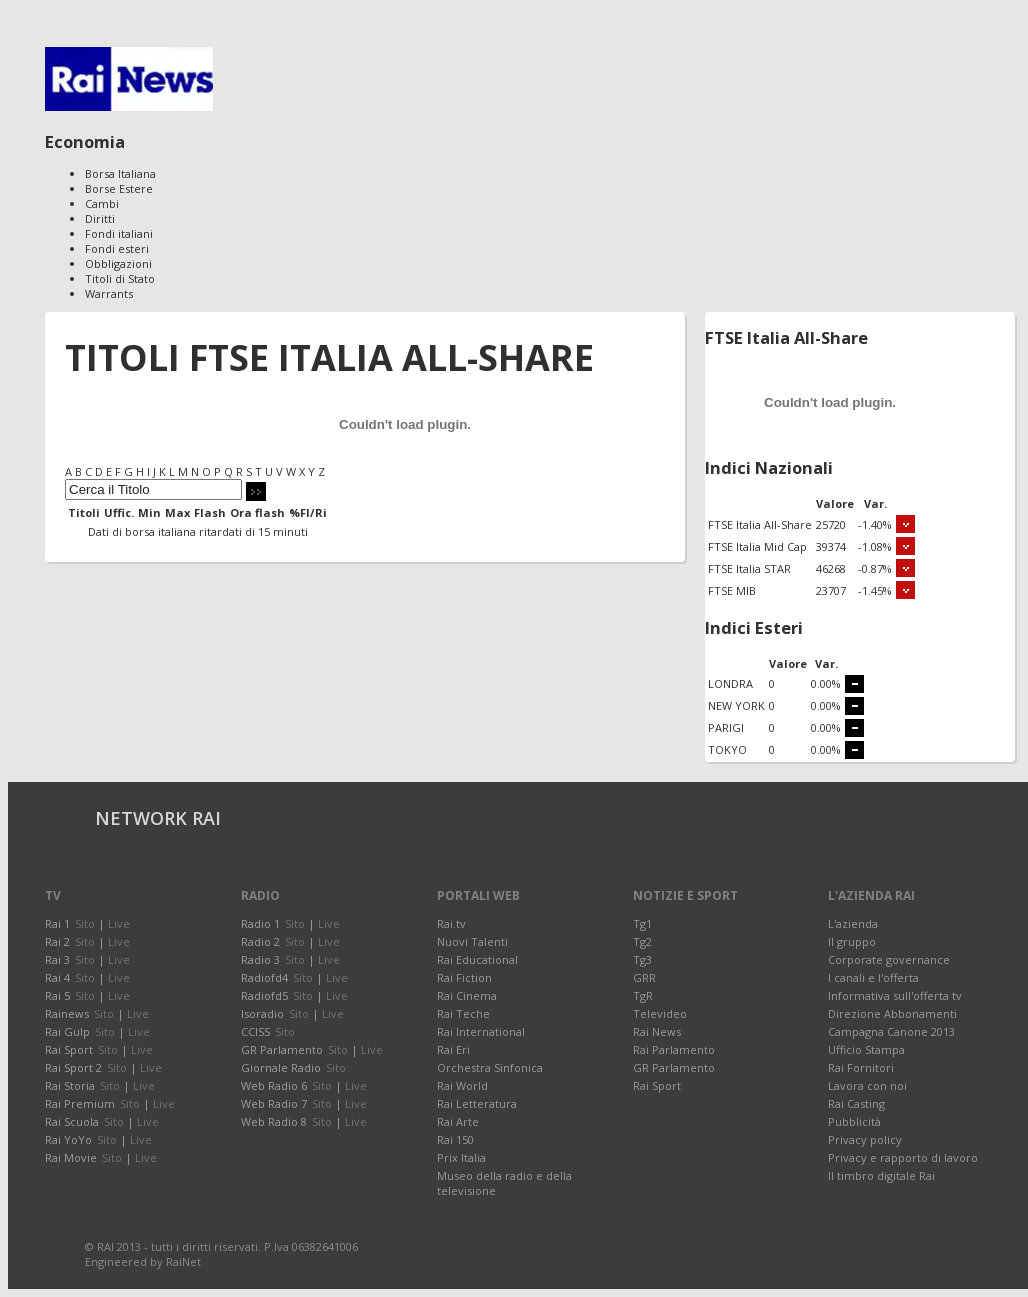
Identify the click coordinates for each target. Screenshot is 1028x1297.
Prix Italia (461, 1157)
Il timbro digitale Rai (881, 1175)
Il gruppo (852, 941)
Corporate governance (889, 959)
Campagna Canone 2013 (891, 1031)
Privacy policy (865, 1139)
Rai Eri (453, 1049)
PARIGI (726, 727)
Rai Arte (458, 1121)
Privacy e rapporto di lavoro (903, 1157)
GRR (644, 977)
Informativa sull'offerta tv (895, 995)
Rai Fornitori (861, 1067)
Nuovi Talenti (472, 941)
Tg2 (642, 941)
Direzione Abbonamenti (892, 1013)
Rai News (657, 1031)
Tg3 (642, 959)
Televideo (660, 1013)
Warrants (109, 293)
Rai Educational (477, 959)
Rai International (481, 1031)
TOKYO (727, 749)
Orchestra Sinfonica (490, 1067)
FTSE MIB (732, 590)
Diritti (100, 218)
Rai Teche (463, 1013)
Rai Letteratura (477, 1103)
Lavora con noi (867, 1085)
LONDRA (730, 683)
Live (119, 923)
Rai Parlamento (674, 1049)
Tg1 (642, 923)
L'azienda (853, 923)
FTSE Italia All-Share (760, 524)
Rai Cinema (467, 995)
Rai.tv (451, 923)
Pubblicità (854, 1121)
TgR (643, 995)
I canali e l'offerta (873, 977)
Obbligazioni (118, 263)
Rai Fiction (464, 977)
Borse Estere (119, 188)
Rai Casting (856, 1103)
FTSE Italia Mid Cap (757, 546)
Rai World (462, 1085)
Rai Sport (657, 1085)
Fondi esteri (117, 248)
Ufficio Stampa (866, 1049)
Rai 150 (455, 1139)
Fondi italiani (119, 233)
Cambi (102, 203)
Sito (85, 923)
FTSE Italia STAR (749, 568)
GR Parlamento (674, 1067)
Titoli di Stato (120, 278)
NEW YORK (736, 705)
